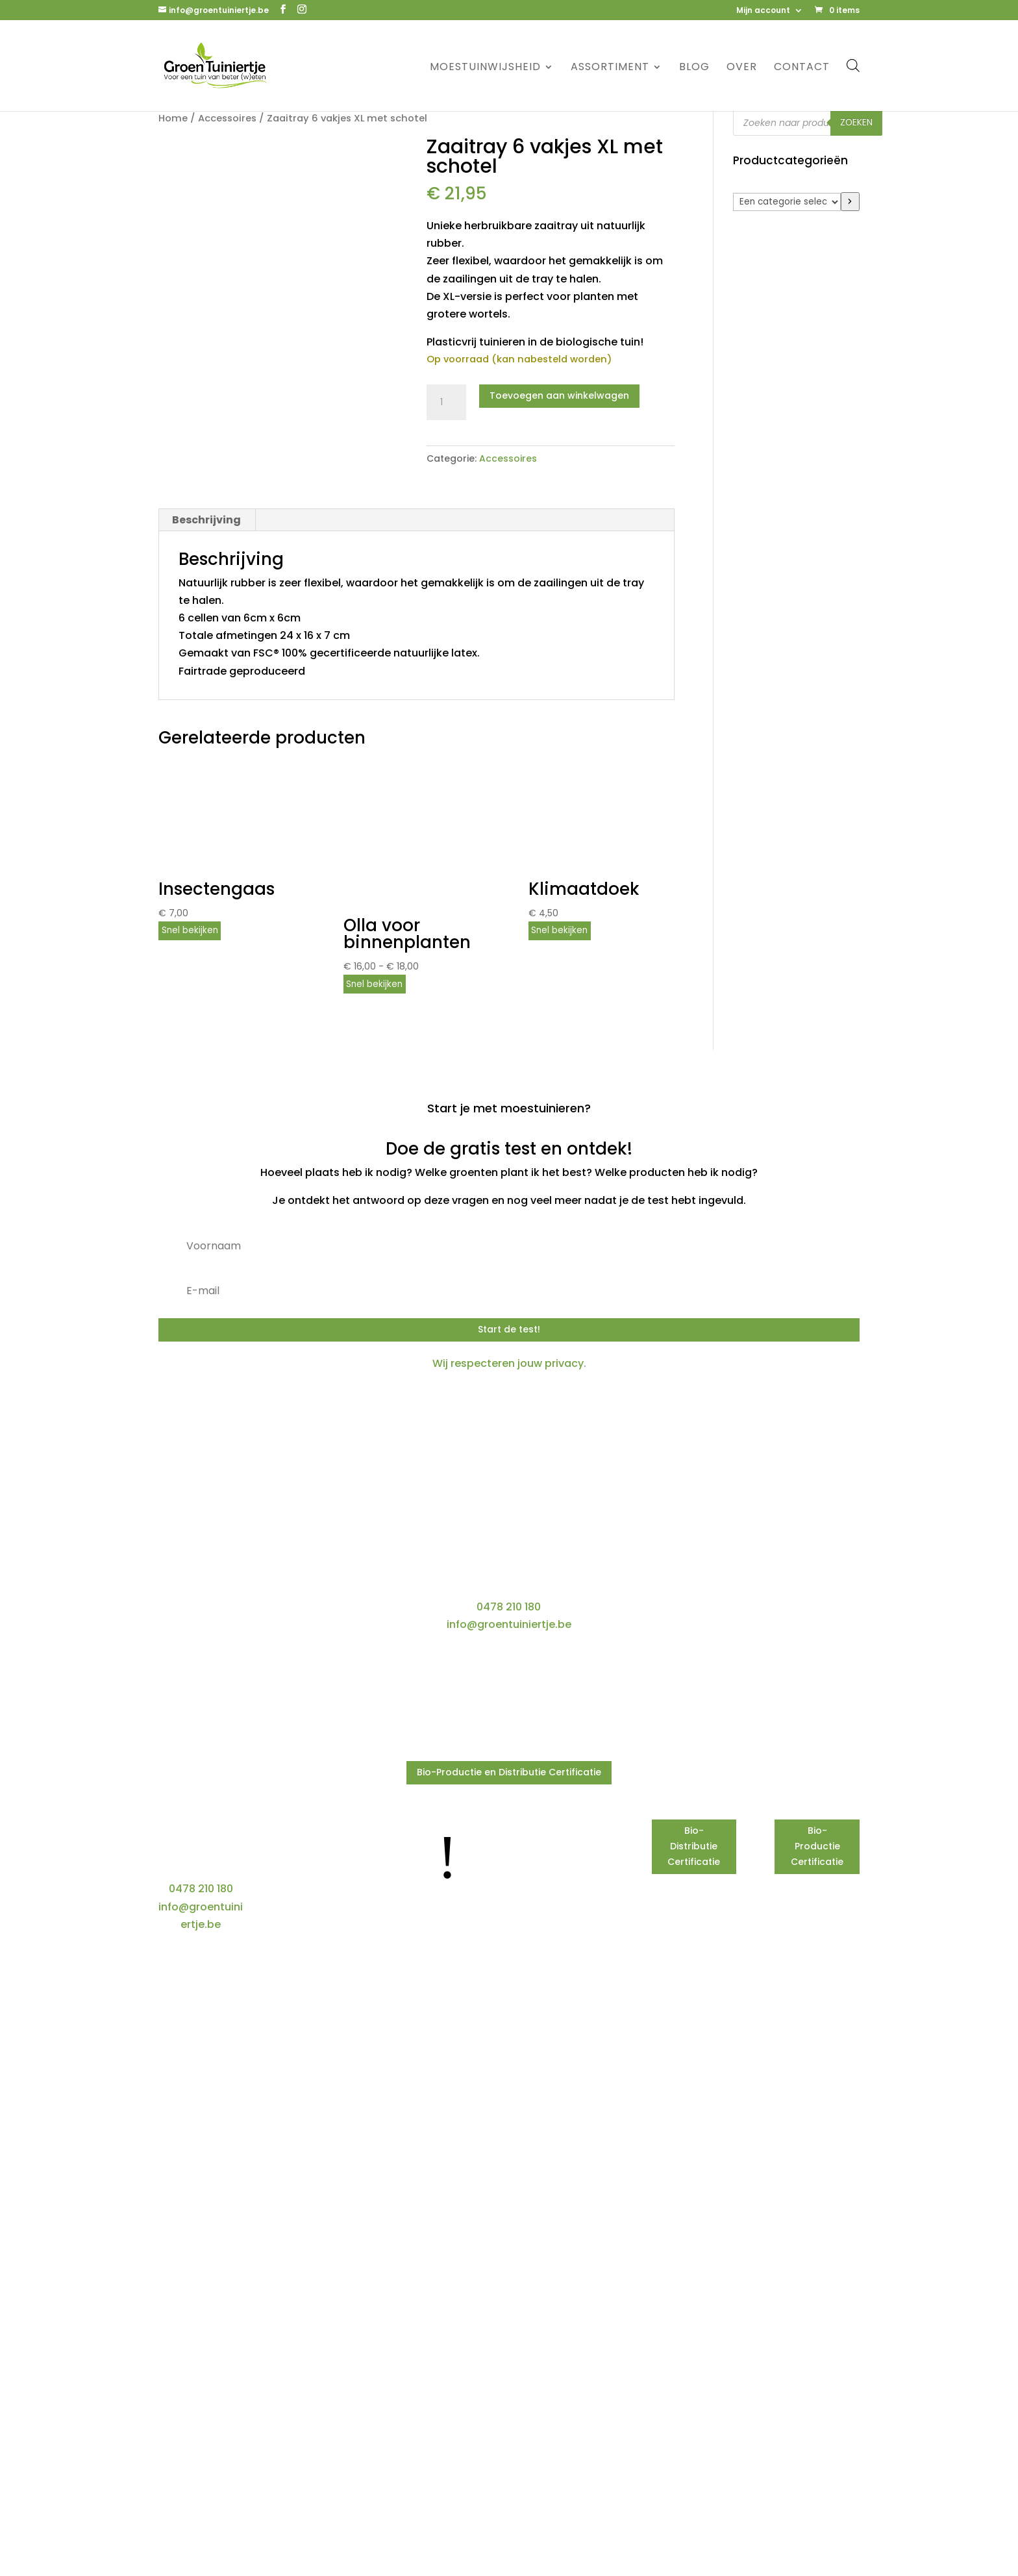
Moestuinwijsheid (485, 68)
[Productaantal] (446, 402)
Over (741, 68)
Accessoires (227, 118)
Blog (694, 68)
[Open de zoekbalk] (853, 65)
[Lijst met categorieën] (787, 202)
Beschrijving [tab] (206, 519)
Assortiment (610, 68)
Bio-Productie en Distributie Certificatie (509, 1772)
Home (173, 118)
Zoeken (856, 122)
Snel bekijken (190, 930)
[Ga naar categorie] (850, 201)
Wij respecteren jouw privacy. (509, 1363)
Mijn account (763, 11)
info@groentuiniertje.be (509, 1624)
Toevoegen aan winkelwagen (559, 395)
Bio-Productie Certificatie (817, 1846)
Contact (802, 68)
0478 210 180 (509, 1606)
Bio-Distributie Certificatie (693, 1846)
